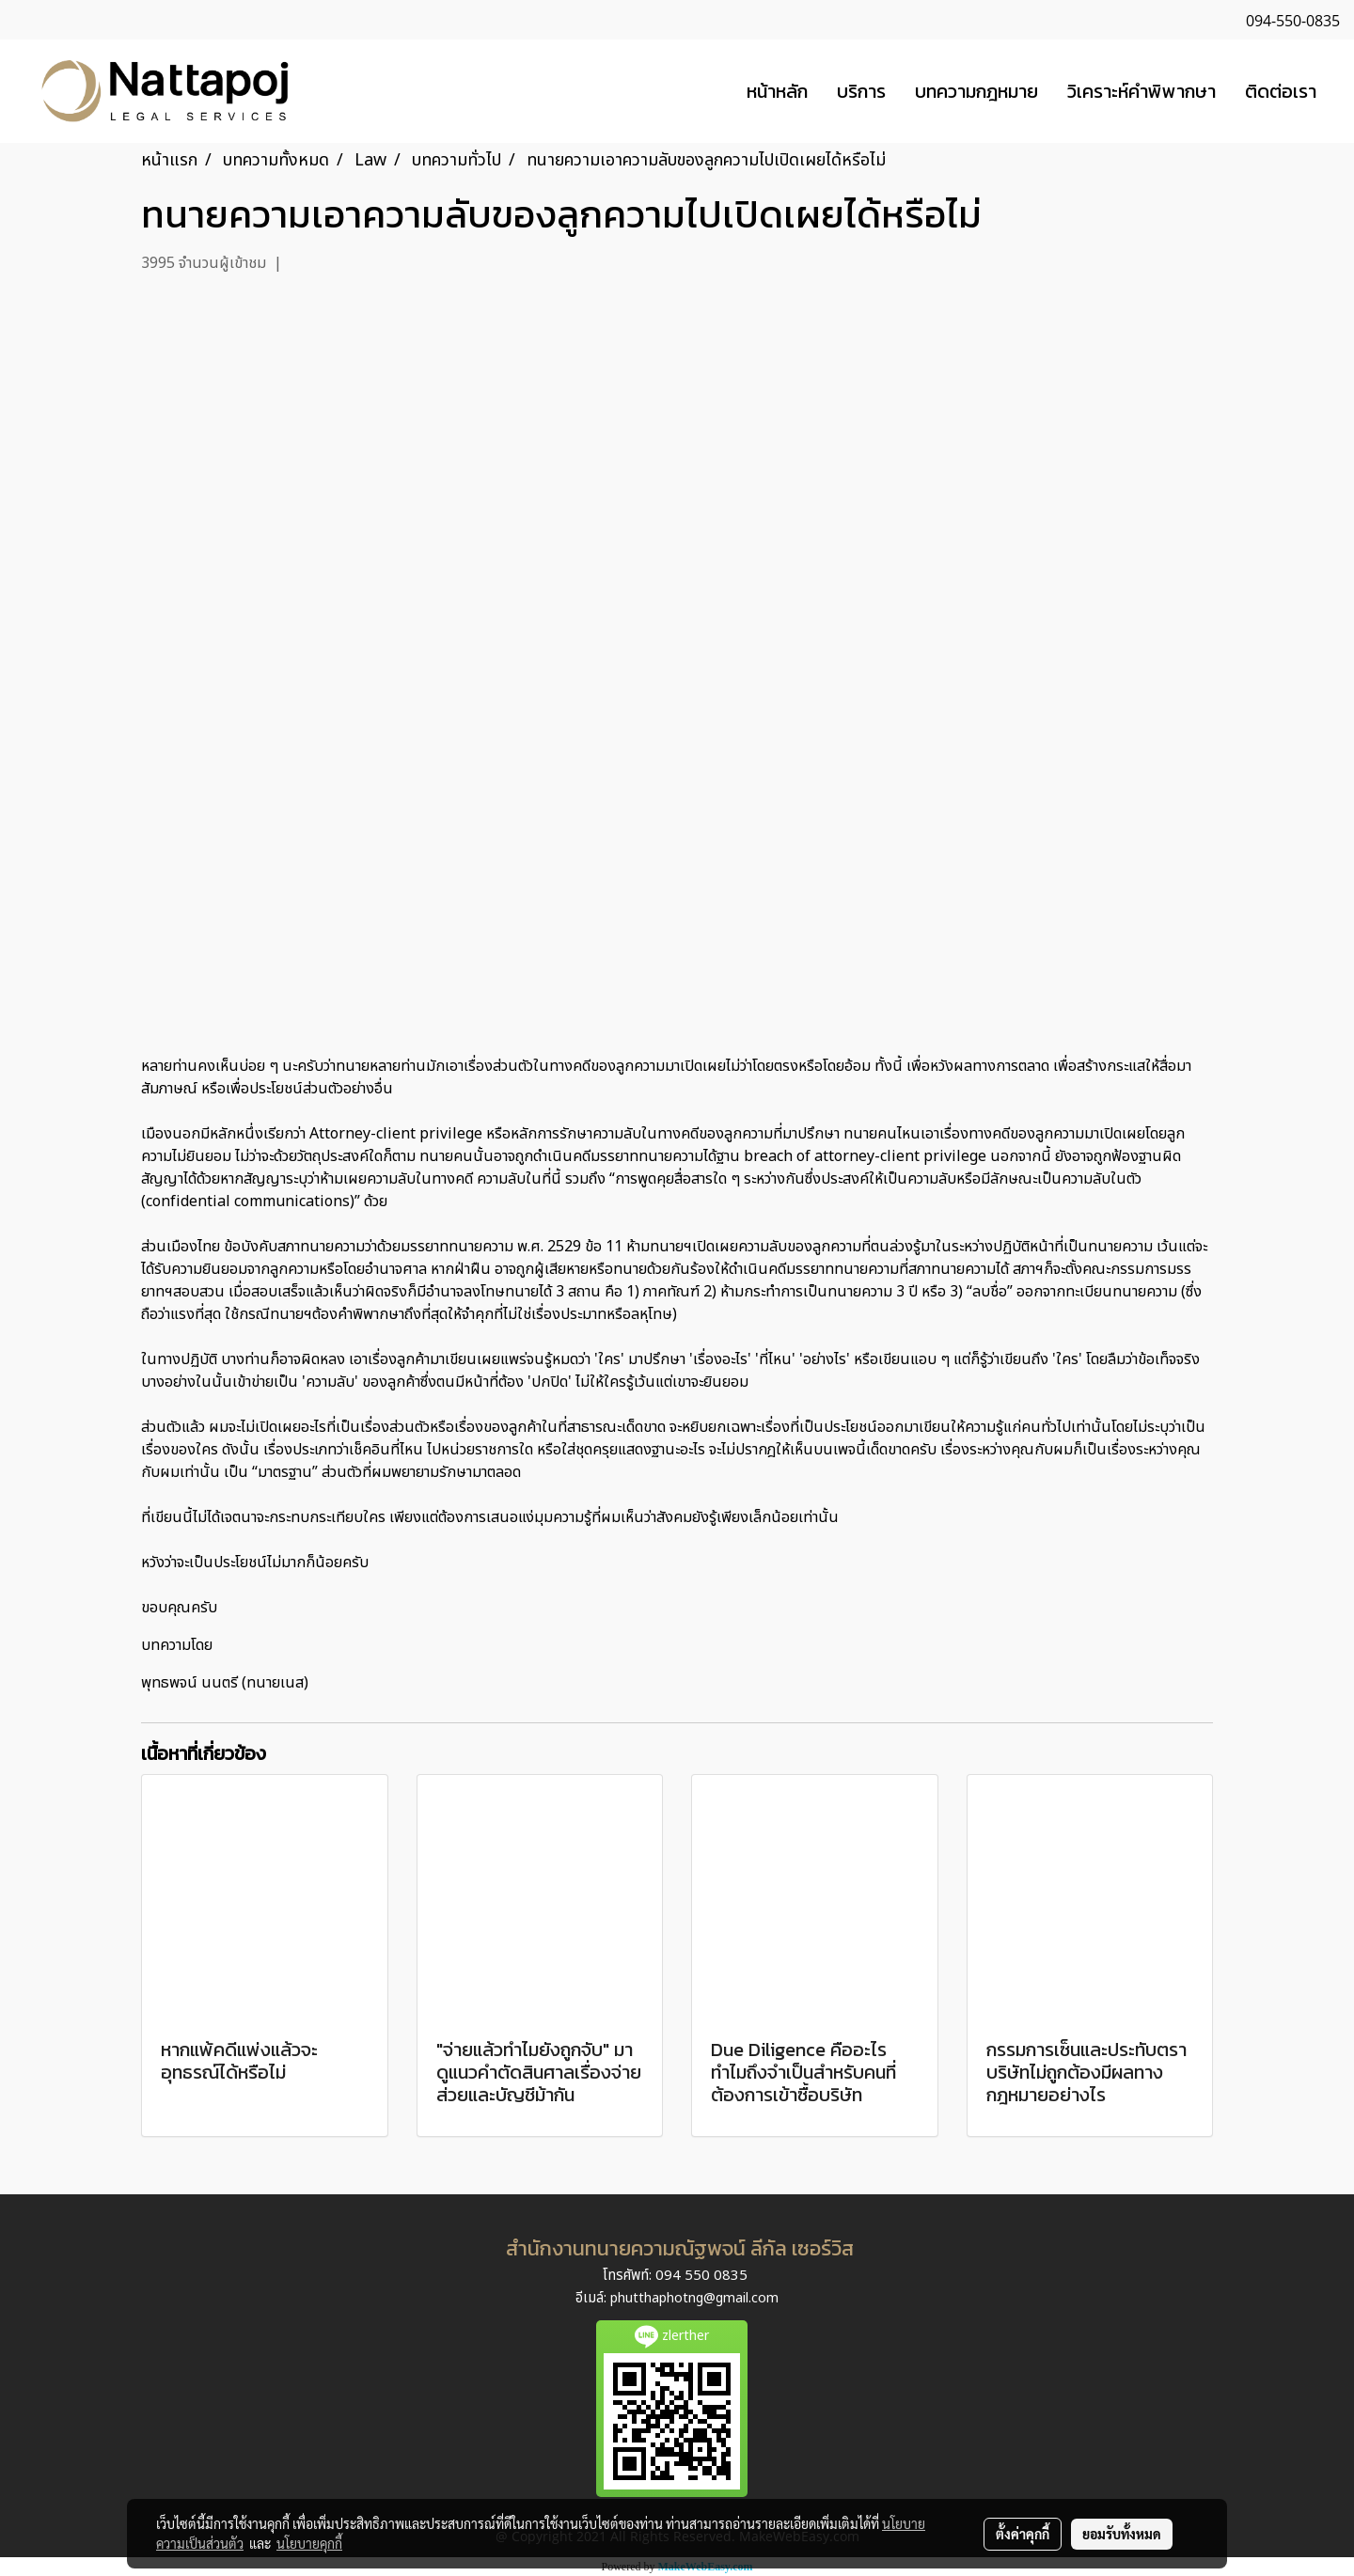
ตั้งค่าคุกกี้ (1022, 2533)
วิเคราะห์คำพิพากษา (1141, 91)
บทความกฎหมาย (976, 91)
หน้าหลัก (777, 91)
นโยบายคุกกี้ (309, 2543)
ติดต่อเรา (1280, 91)
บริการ (861, 91)
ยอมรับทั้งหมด (1121, 2533)
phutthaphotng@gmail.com (694, 2298)
